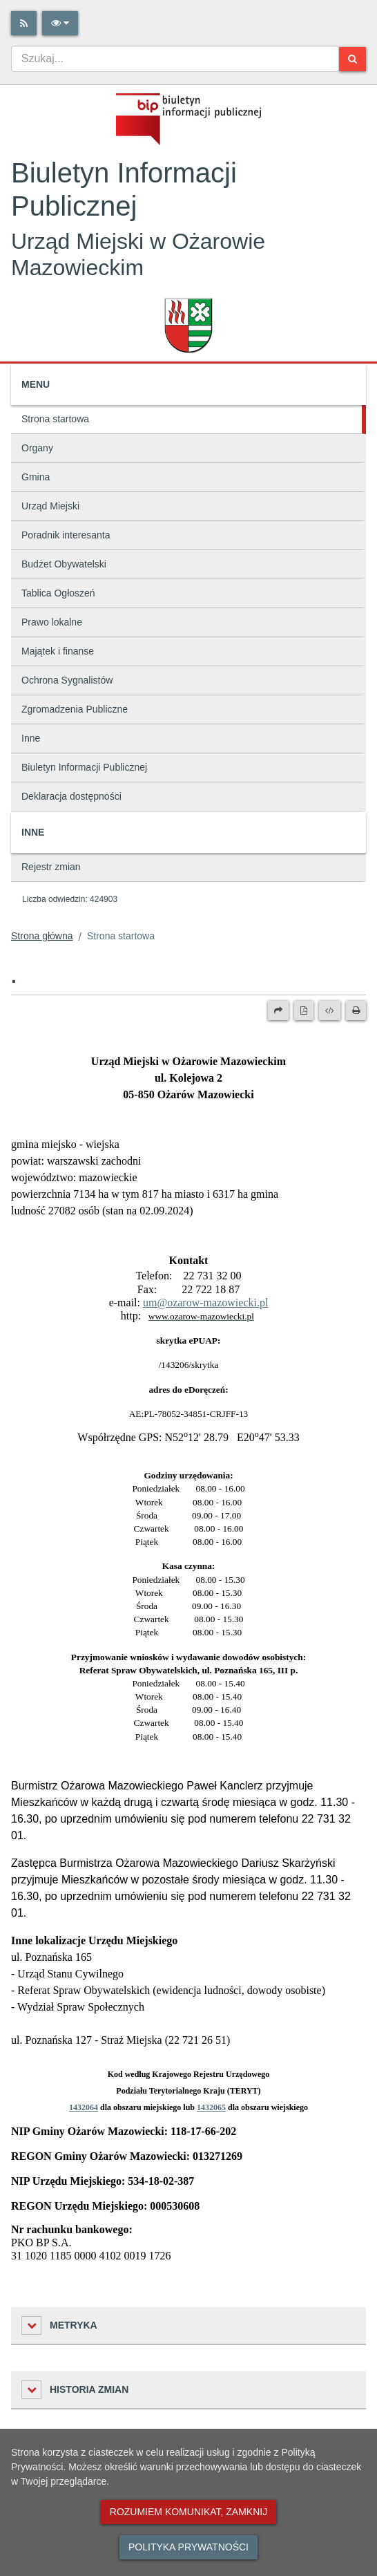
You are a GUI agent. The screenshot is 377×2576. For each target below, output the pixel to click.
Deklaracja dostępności (71, 796)
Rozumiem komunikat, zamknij (188, 2511)
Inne (30, 738)
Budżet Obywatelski (63, 564)
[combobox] (175, 58)
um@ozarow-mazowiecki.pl (205, 1302)
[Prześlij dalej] (278, 1010)
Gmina (35, 476)
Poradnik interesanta (65, 534)
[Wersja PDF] (303, 1010)
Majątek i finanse (57, 651)
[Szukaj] (352, 59)
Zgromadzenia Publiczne (74, 709)
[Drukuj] (356, 1010)
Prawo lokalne (51, 622)
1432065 (211, 2107)
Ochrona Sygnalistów (67, 680)
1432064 (83, 2107)
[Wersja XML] (329, 1010)
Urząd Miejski (50, 505)
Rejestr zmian (51, 866)
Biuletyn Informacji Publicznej (84, 767)
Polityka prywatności (188, 2547)
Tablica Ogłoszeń (58, 593)
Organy (37, 447)
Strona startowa (55, 418)
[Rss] (24, 23)
